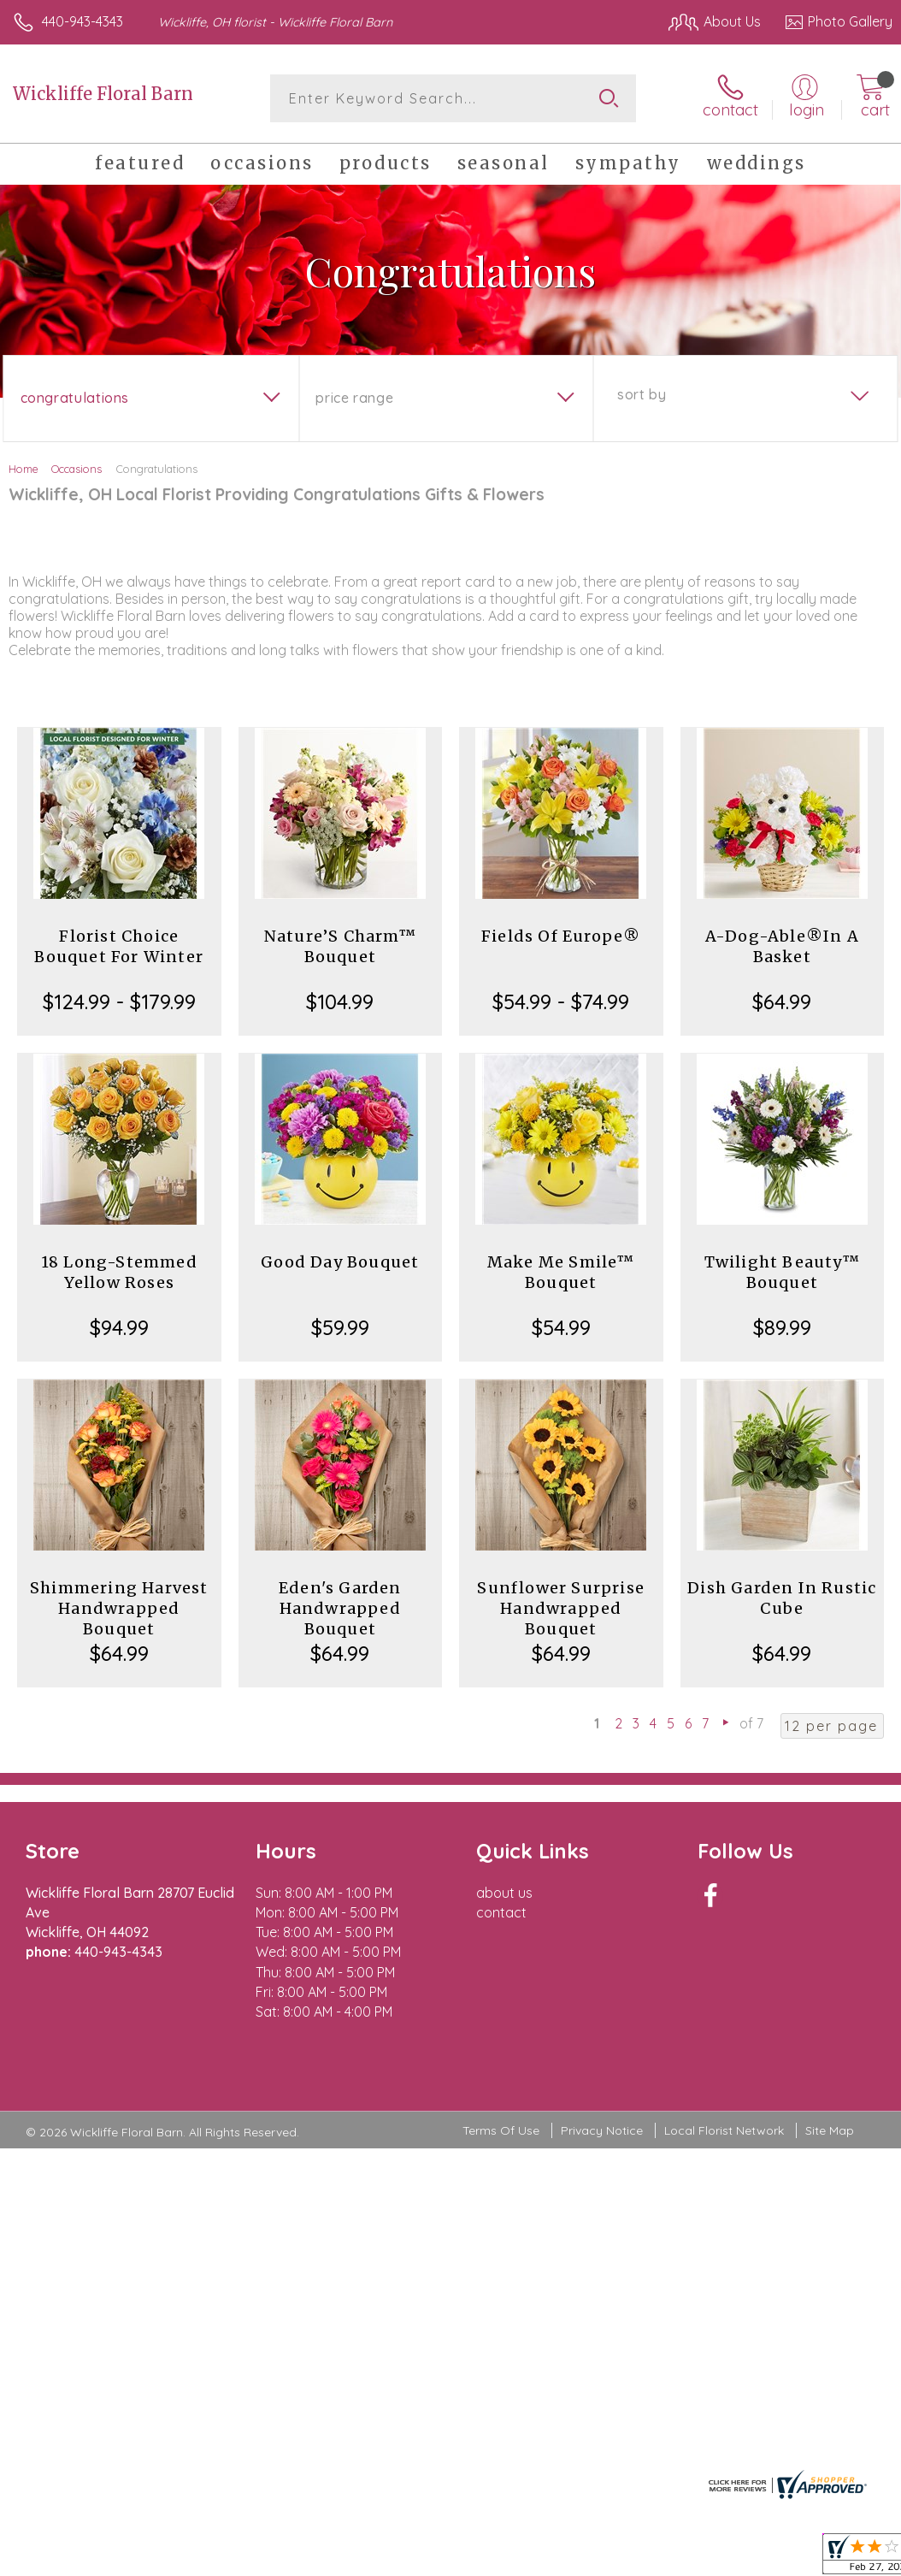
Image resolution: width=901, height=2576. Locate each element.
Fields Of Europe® (560, 936)
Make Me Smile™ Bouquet (561, 1272)
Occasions (76, 469)
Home (23, 469)
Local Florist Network (724, 2130)
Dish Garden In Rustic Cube (781, 1598)
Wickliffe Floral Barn (103, 93)
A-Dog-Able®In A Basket (782, 946)
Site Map (829, 2130)
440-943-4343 (82, 21)
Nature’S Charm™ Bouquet (340, 946)
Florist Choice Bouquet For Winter (118, 946)
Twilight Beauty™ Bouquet (782, 1272)
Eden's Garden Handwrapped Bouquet (340, 1608)
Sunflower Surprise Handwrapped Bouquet (561, 1608)
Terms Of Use (500, 2130)
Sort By (641, 394)
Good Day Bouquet (340, 1262)
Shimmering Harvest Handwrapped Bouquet (119, 1608)
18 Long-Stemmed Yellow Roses (119, 1272)
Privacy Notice (602, 2130)
